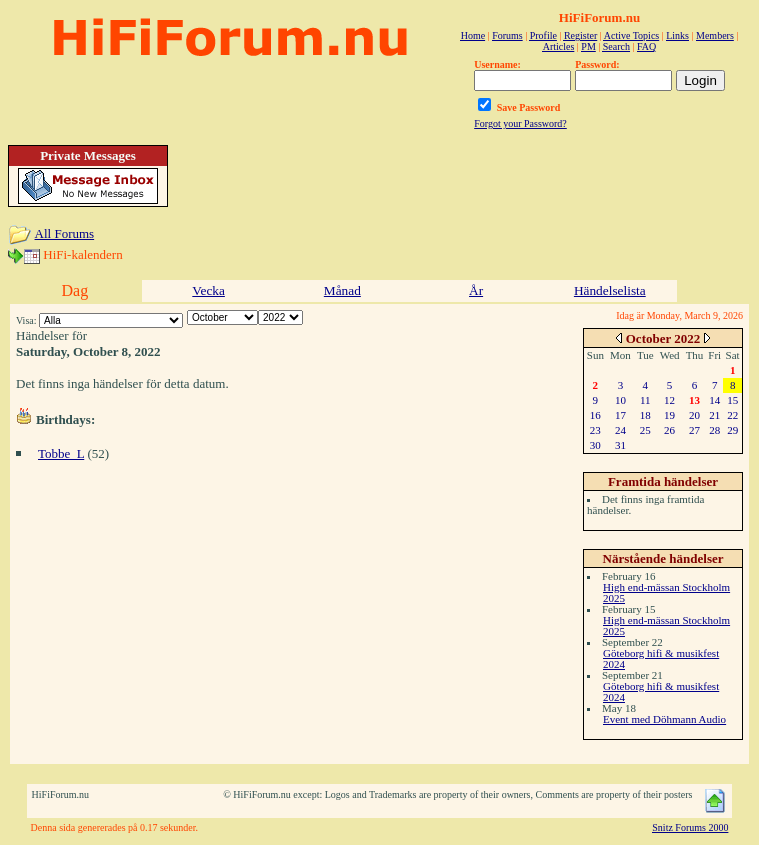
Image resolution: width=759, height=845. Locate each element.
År (476, 290)
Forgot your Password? (520, 123)
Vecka (208, 290)
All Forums (65, 233)
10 (620, 400)
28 (714, 430)
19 (669, 415)
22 (732, 415)
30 (595, 445)
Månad (342, 290)
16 (595, 415)
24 (620, 430)
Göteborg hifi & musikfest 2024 (661, 658)
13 (694, 400)
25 (645, 430)
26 (669, 430)
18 (645, 415)
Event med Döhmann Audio (664, 719)
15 (732, 400)
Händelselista (610, 290)
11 (645, 400)
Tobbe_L (61, 453)
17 (620, 415)
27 (694, 430)
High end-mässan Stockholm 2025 (666, 592)
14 (714, 400)
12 (669, 400)
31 (620, 445)
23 (595, 430)
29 (732, 430)
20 (694, 415)
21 (714, 415)
